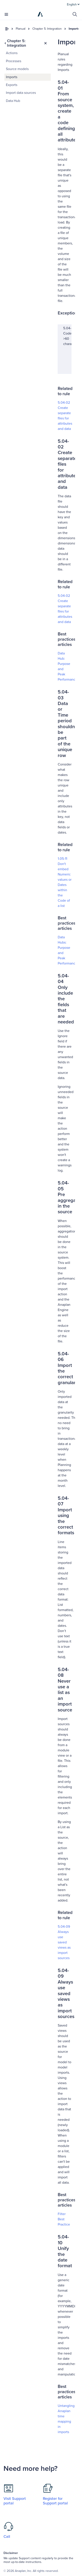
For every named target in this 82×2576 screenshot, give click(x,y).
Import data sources (21, 93)
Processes (13, 61)
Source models (17, 69)
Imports (74, 29)
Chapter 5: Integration (47, 29)
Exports (11, 85)
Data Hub (13, 101)
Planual (20, 29)
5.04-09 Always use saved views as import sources (64, 1942)
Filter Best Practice (64, 2219)
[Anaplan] (40, 14)
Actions (11, 53)
